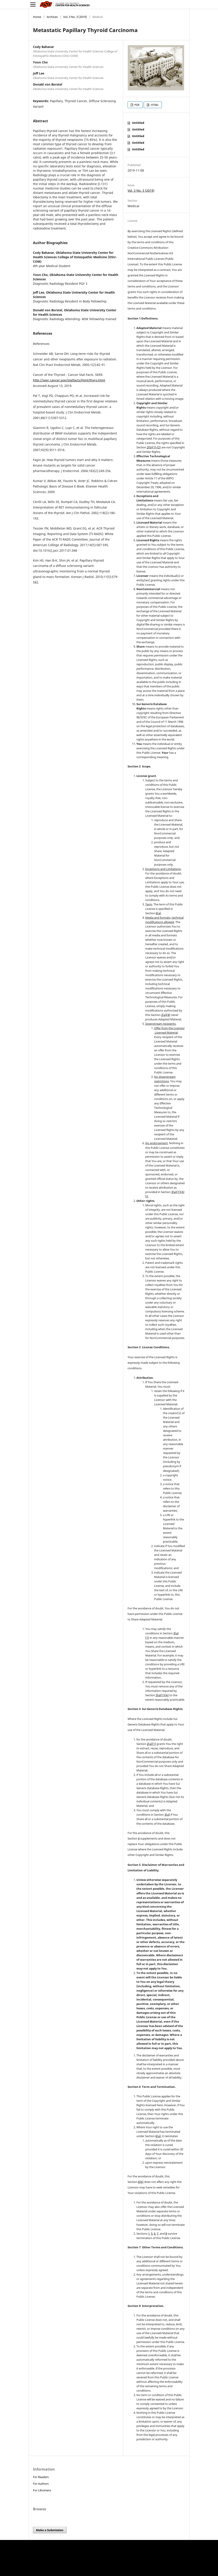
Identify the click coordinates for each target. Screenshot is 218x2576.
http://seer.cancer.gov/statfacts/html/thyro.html (69, 380)
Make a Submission (49, 2530)
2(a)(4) (165, 1015)
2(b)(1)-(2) (154, 447)
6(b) (140, 2182)
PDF (137, 105)
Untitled (138, 123)
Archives (52, 17)
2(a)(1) (151, 1744)
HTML (154, 105)
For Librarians (42, 2490)
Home (37, 17)
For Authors (41, 2484)
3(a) (167, 1815)
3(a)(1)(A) (162, 1695)
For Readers (41, 2477)
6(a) (158, 913)
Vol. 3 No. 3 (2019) (75, 17)
